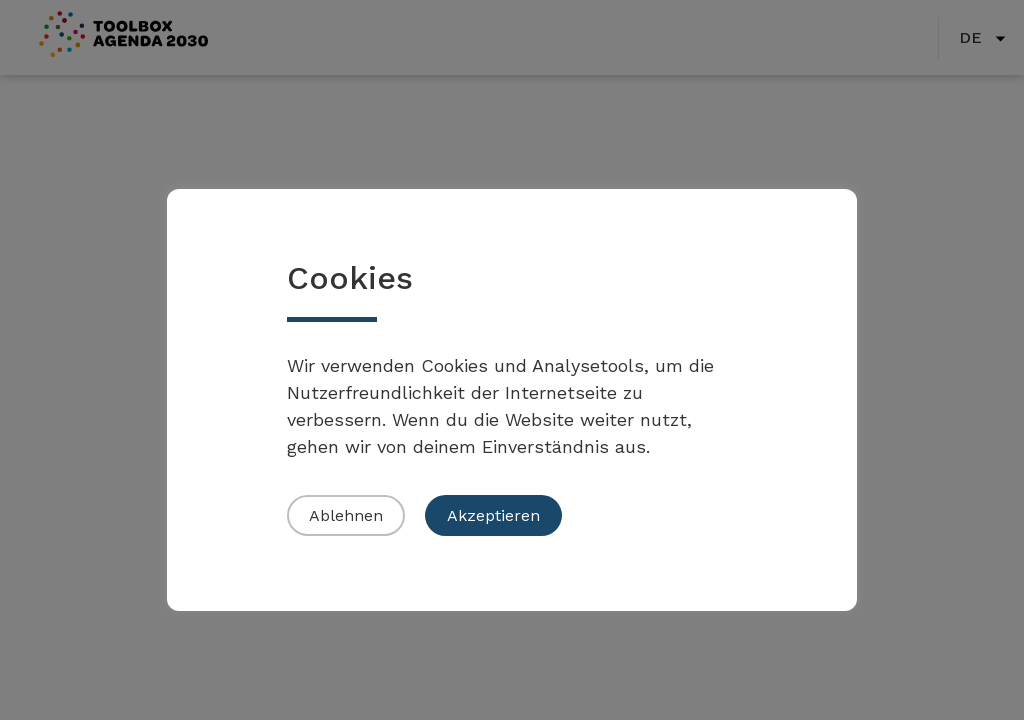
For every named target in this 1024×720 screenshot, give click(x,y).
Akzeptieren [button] (493, 515)
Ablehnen (346, 515)
